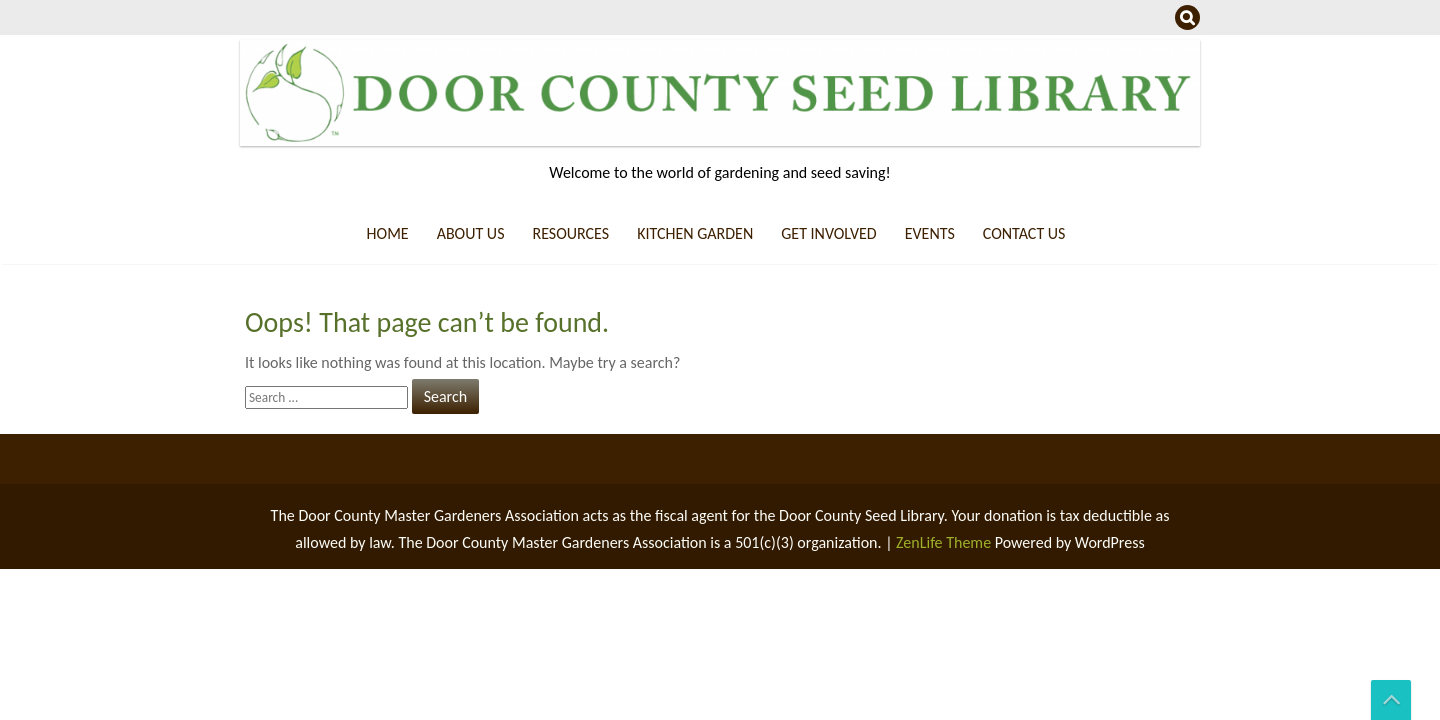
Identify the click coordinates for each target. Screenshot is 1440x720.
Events (930, 233)
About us (471, 233)
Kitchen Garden (695, 233)
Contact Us (1024, 233)
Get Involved (828, 233)
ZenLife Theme (945, 542)
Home (388, 233)
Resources (570, 233)
